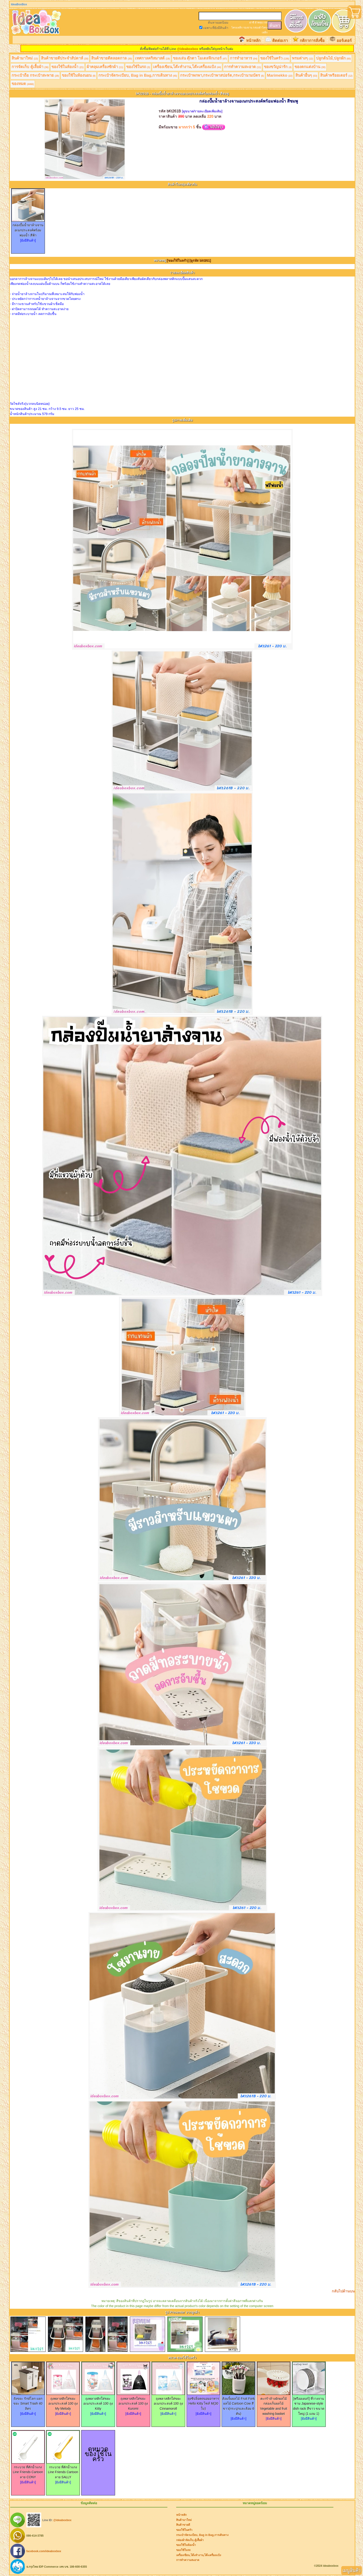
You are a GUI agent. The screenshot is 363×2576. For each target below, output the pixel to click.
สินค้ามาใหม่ (25, 58)
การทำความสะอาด (242, 67)
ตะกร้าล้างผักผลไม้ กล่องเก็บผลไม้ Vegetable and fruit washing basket (273, 2404)
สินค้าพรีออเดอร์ (336, 75)
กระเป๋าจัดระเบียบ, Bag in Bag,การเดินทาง (137, 75)
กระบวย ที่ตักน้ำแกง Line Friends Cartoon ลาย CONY (28, 2470)
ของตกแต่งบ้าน (309, 67)
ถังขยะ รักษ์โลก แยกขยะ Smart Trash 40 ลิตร (28, 2401)
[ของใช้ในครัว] (178, 260)
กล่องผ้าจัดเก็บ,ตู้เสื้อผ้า (189, 2540)
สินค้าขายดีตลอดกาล (111, 58)
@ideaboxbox (187, 49)
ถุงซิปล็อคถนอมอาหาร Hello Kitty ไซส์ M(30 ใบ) (203, 2401)
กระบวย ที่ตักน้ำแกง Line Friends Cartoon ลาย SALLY (63, 2470)
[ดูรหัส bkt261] (200, 260)
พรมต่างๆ (302, 58)
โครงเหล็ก (237, 27)
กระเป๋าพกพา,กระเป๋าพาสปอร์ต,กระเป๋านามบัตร (222, 75)
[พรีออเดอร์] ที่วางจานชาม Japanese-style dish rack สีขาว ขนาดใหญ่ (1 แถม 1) (308, 2404)
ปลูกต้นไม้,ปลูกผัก (333, 58)
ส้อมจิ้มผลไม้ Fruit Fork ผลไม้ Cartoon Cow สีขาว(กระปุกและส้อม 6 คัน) (238, 2404)
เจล (265, 22)
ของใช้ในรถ (138, 67)
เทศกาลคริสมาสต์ (152, 58)
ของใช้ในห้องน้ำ (67, 67)
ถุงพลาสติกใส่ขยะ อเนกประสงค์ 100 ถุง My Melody (63, 2401)
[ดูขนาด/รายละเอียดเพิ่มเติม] (202, 111)
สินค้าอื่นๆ (306, 75)
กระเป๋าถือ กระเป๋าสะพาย (35, 75)
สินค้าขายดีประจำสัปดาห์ (64, 58)
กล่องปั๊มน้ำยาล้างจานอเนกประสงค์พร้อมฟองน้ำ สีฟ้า (28, 228)
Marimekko (279, 75)
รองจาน (247, 27)
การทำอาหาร (243, 58)
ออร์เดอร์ (344, 40)
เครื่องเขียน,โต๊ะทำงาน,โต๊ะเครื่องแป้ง (187, 67)
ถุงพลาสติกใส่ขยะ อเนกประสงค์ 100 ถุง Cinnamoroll (168, 2401)
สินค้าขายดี (183, 2524)
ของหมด (23, 84)
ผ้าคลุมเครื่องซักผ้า (105, 67)
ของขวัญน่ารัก (277, 67)
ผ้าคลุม (259, 22)
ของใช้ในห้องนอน (78, 75)
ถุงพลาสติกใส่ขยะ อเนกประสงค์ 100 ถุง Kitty (98, 2401)
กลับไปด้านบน (343, 2291)
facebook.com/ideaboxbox (43, 2551)
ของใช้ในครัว (274, 58)
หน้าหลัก (253, 40)
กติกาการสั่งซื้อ (312, 40)
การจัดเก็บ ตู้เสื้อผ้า (30, 67)
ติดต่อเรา (280, 40)
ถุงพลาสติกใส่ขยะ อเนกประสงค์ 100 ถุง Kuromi (133, 2401)
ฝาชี (251, 22)
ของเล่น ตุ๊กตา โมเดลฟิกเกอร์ (200, 58)
